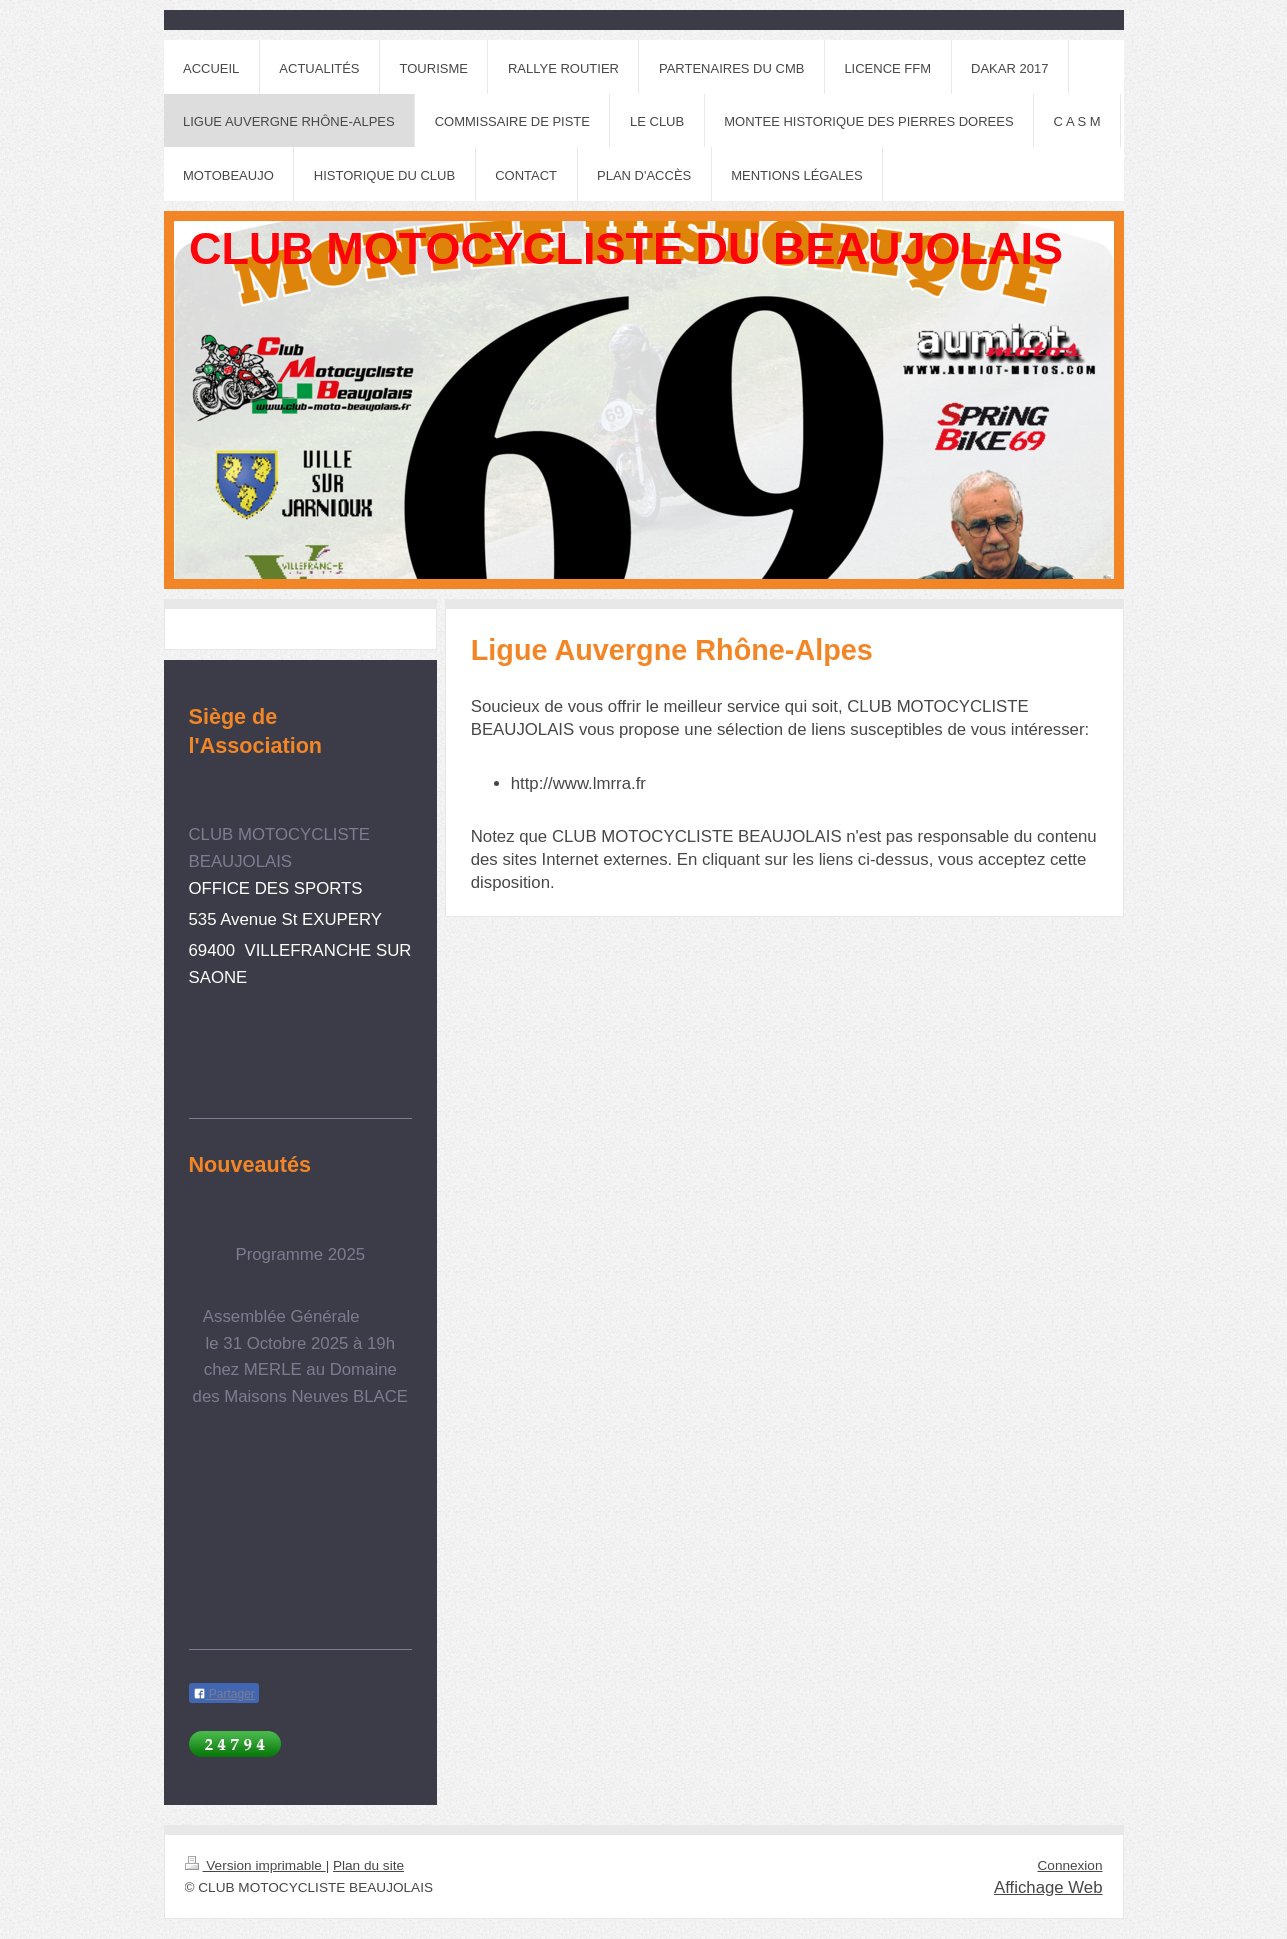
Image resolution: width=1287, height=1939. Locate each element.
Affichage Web (1048, 1887)
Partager (224, 1694)
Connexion (1070, 1865)
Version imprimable (255, 1865)
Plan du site (368, 1865)
